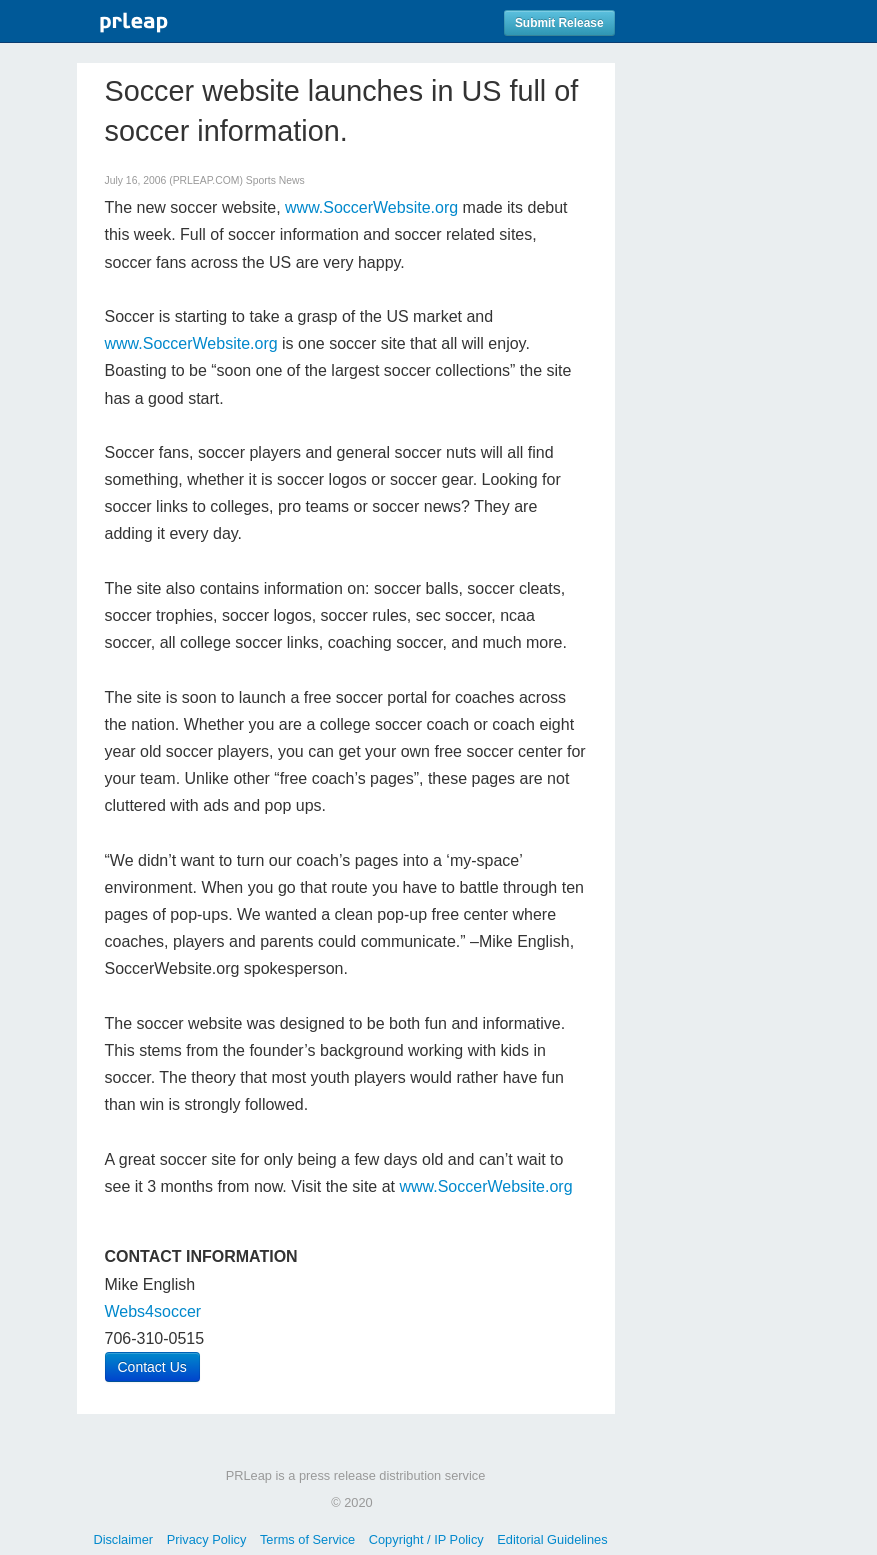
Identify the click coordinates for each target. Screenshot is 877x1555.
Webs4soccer (153, 1311)
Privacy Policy (207, 1539)
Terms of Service (307, 1539)
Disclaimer (123, 1539)
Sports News (275, 180)
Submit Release (559, 23)
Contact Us (152, 1367)
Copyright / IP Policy (426, 1539)
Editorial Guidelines (552, 1539)
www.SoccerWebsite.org (371, 207)
